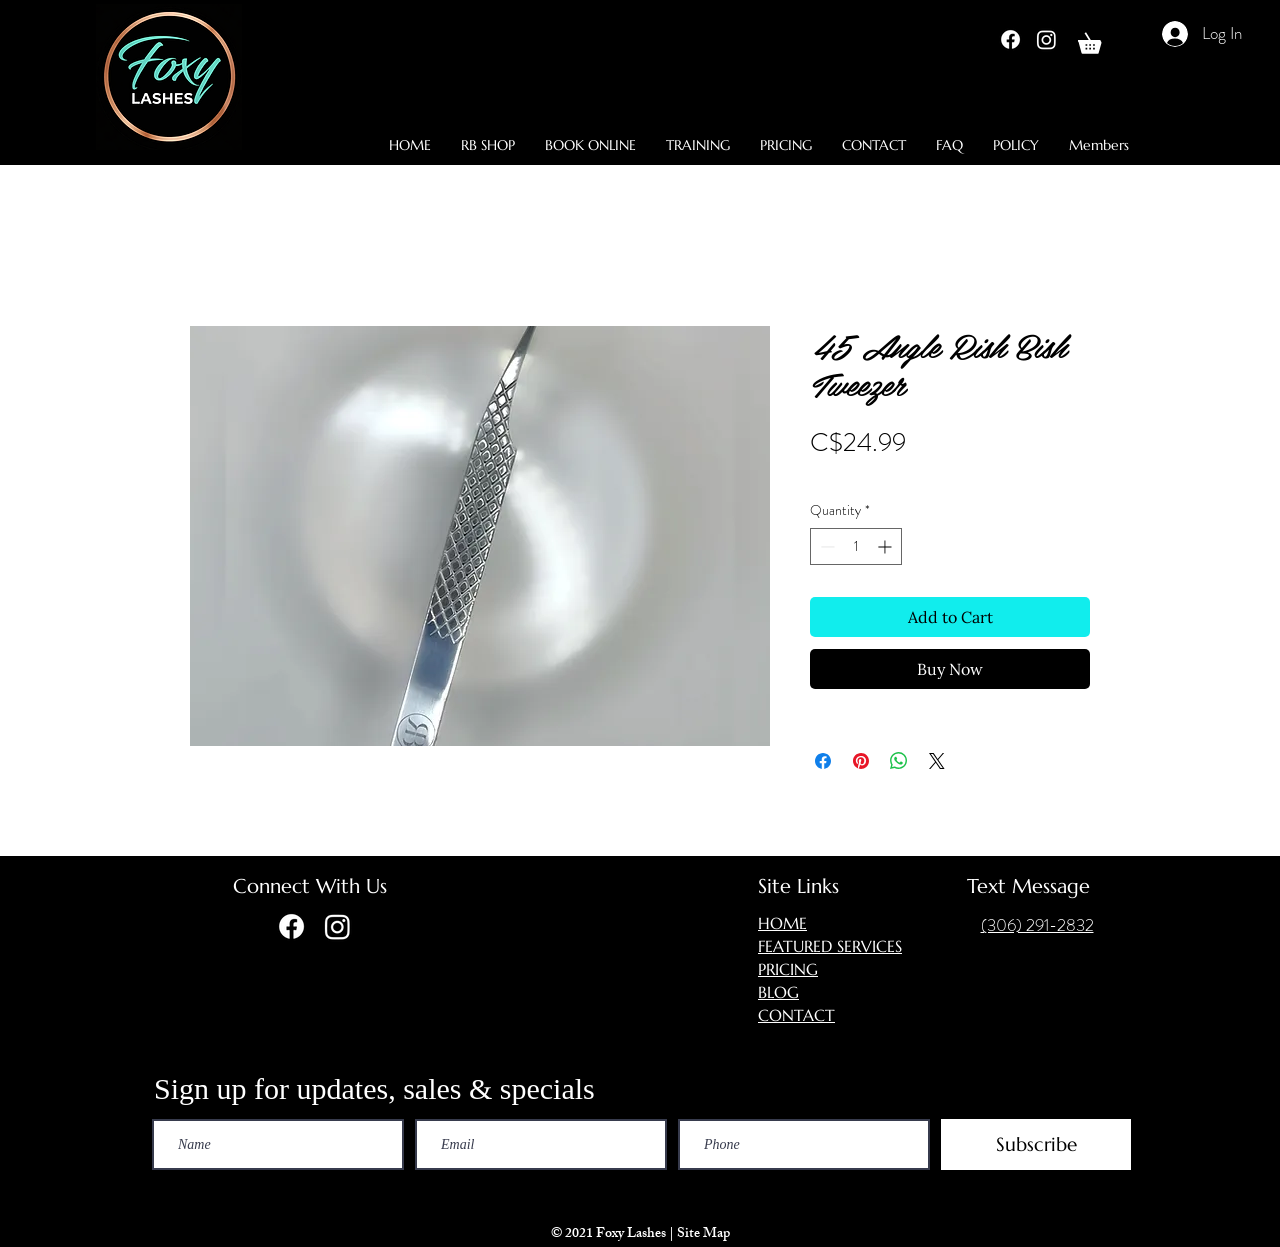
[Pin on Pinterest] (861, 761)
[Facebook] (1010, 39)
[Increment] (886, 546)
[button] (1099, 39)
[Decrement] (825, 546)
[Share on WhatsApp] (899, 761)
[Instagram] (1046, 39)
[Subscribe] (1036, 1144)
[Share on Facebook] (823, 761)
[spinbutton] (856, 546)
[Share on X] (937, 761)
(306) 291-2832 (1037, 925)
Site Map (705, 1234)
